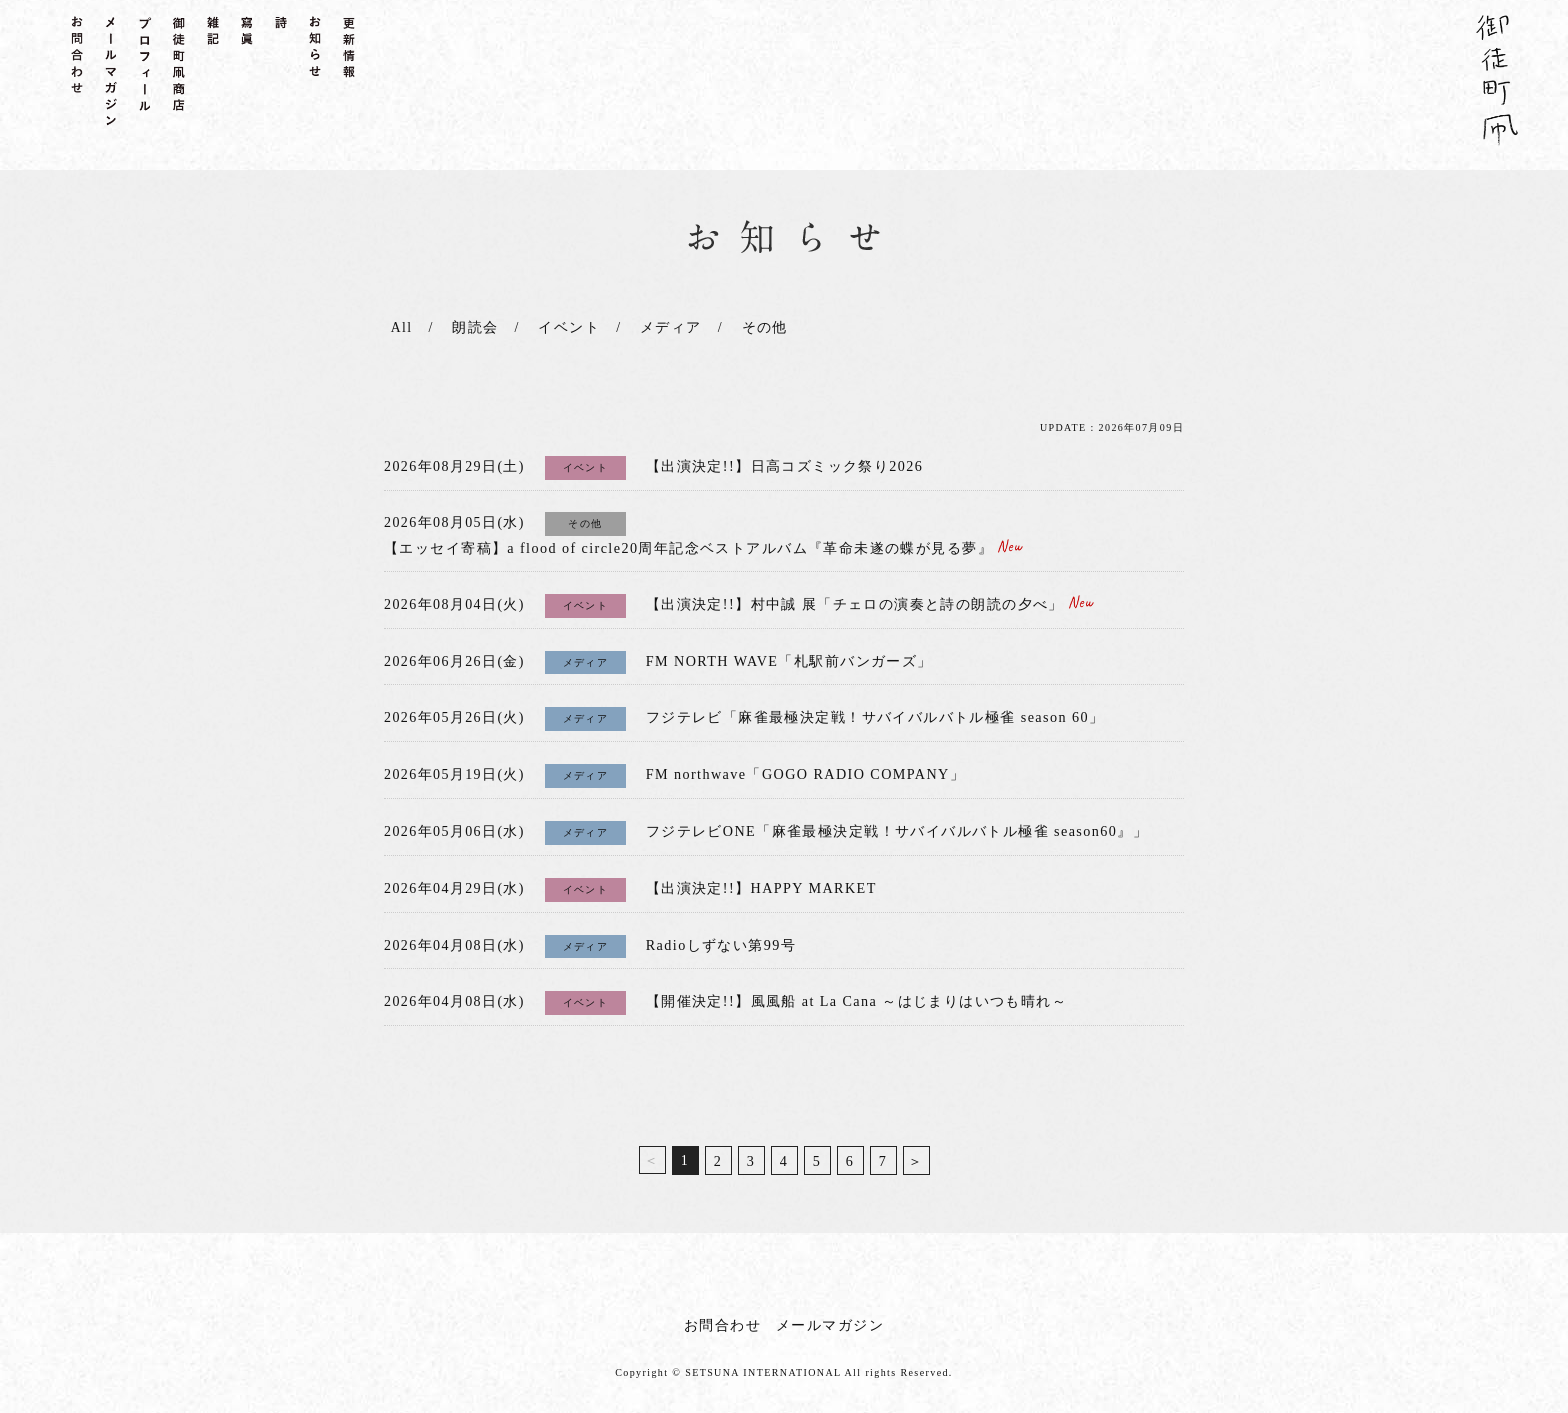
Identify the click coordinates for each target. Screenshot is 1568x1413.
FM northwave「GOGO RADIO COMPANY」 (804, 768)
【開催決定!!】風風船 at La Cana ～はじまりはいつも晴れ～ (856, 991)
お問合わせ (722, 1314)
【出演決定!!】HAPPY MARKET (760, 880)
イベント (567, 327)
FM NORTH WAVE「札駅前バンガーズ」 (788, 657)
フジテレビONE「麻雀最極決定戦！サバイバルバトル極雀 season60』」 (896, 824)
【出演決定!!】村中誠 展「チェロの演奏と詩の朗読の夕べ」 (869, 601)
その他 (760, 327)
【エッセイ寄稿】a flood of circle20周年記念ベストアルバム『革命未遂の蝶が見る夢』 (702, 546)
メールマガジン (830, 1314)
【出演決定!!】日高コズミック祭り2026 (784, 465)
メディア (667, 327)
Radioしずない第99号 (721, 936)
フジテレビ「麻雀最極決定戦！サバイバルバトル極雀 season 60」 (874, 712)
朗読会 (473, 327)
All (400, 327)
